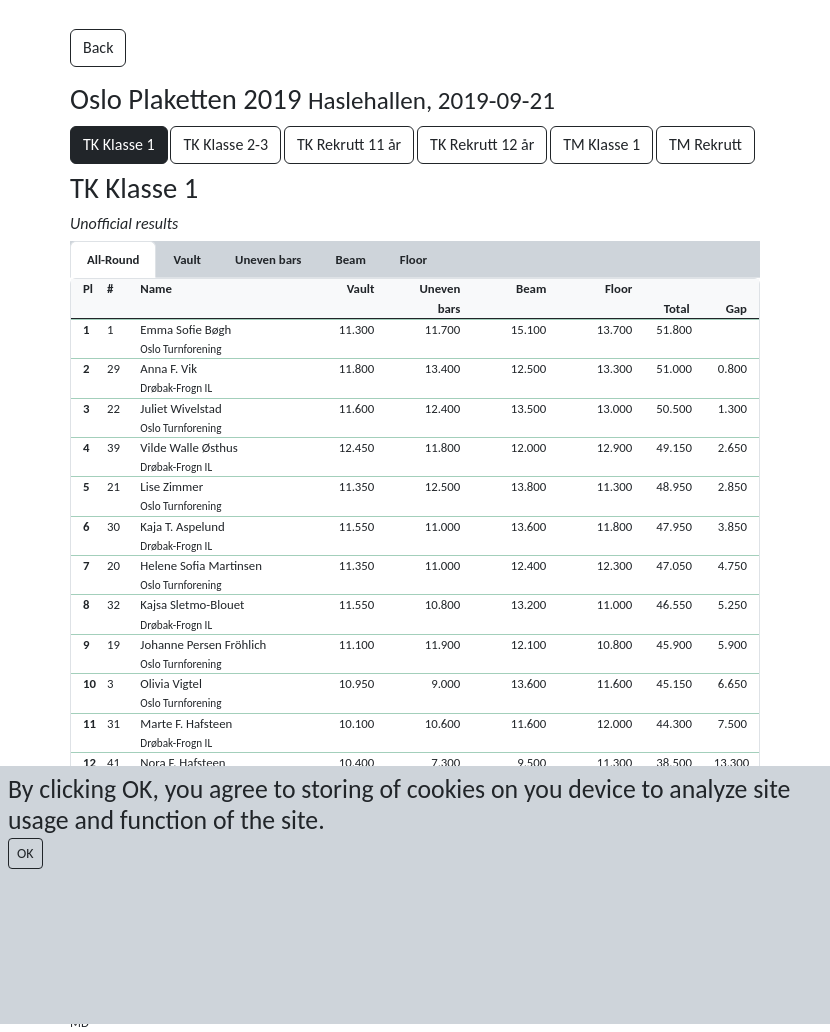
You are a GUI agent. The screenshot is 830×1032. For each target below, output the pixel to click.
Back (98, 47)
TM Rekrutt (705, 144)
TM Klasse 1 (601, 144)
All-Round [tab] (113, 259)
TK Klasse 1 (119, 144)
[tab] (187, 259)
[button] (415, 338)
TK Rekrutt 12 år (482, 144)
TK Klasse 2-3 (225, 144)
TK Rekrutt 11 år (349, 144)
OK (25, 853)
